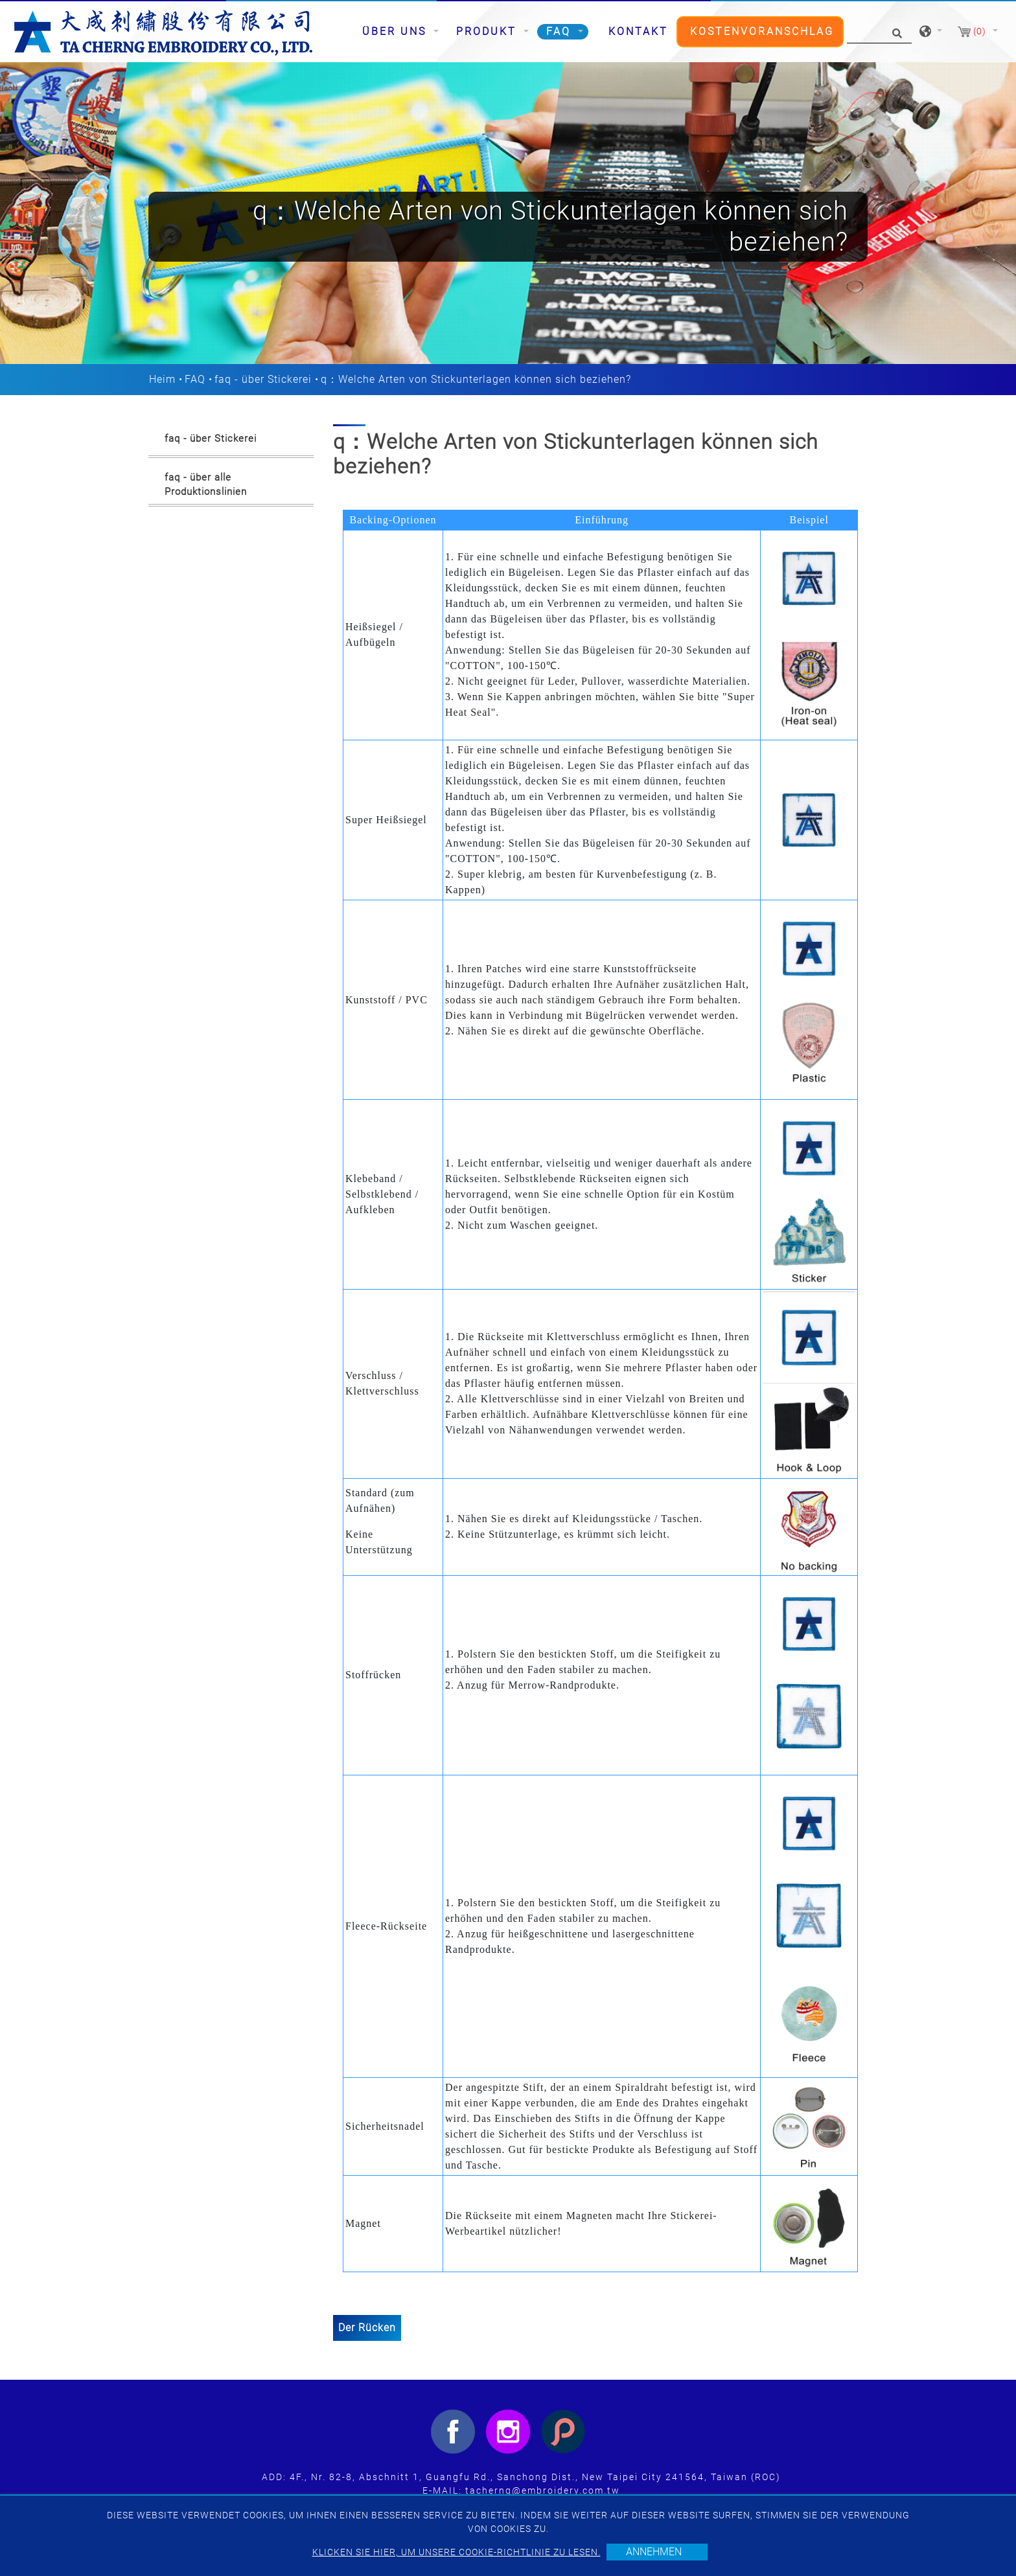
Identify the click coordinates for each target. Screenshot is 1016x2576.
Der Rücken (367, 2327)
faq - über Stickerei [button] (211, 438)
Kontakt (638, 31)
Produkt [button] (488, 31)
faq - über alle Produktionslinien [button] (206, 485)
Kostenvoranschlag (762, 31)
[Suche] (879, 32)
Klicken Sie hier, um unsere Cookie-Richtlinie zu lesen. (456, 2552)
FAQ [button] (560, 31)
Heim (162, 379)
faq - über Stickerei (263, 379)
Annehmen (654, 2552)
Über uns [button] (396, 31)
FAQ (195, 379)
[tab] (231, 441)
